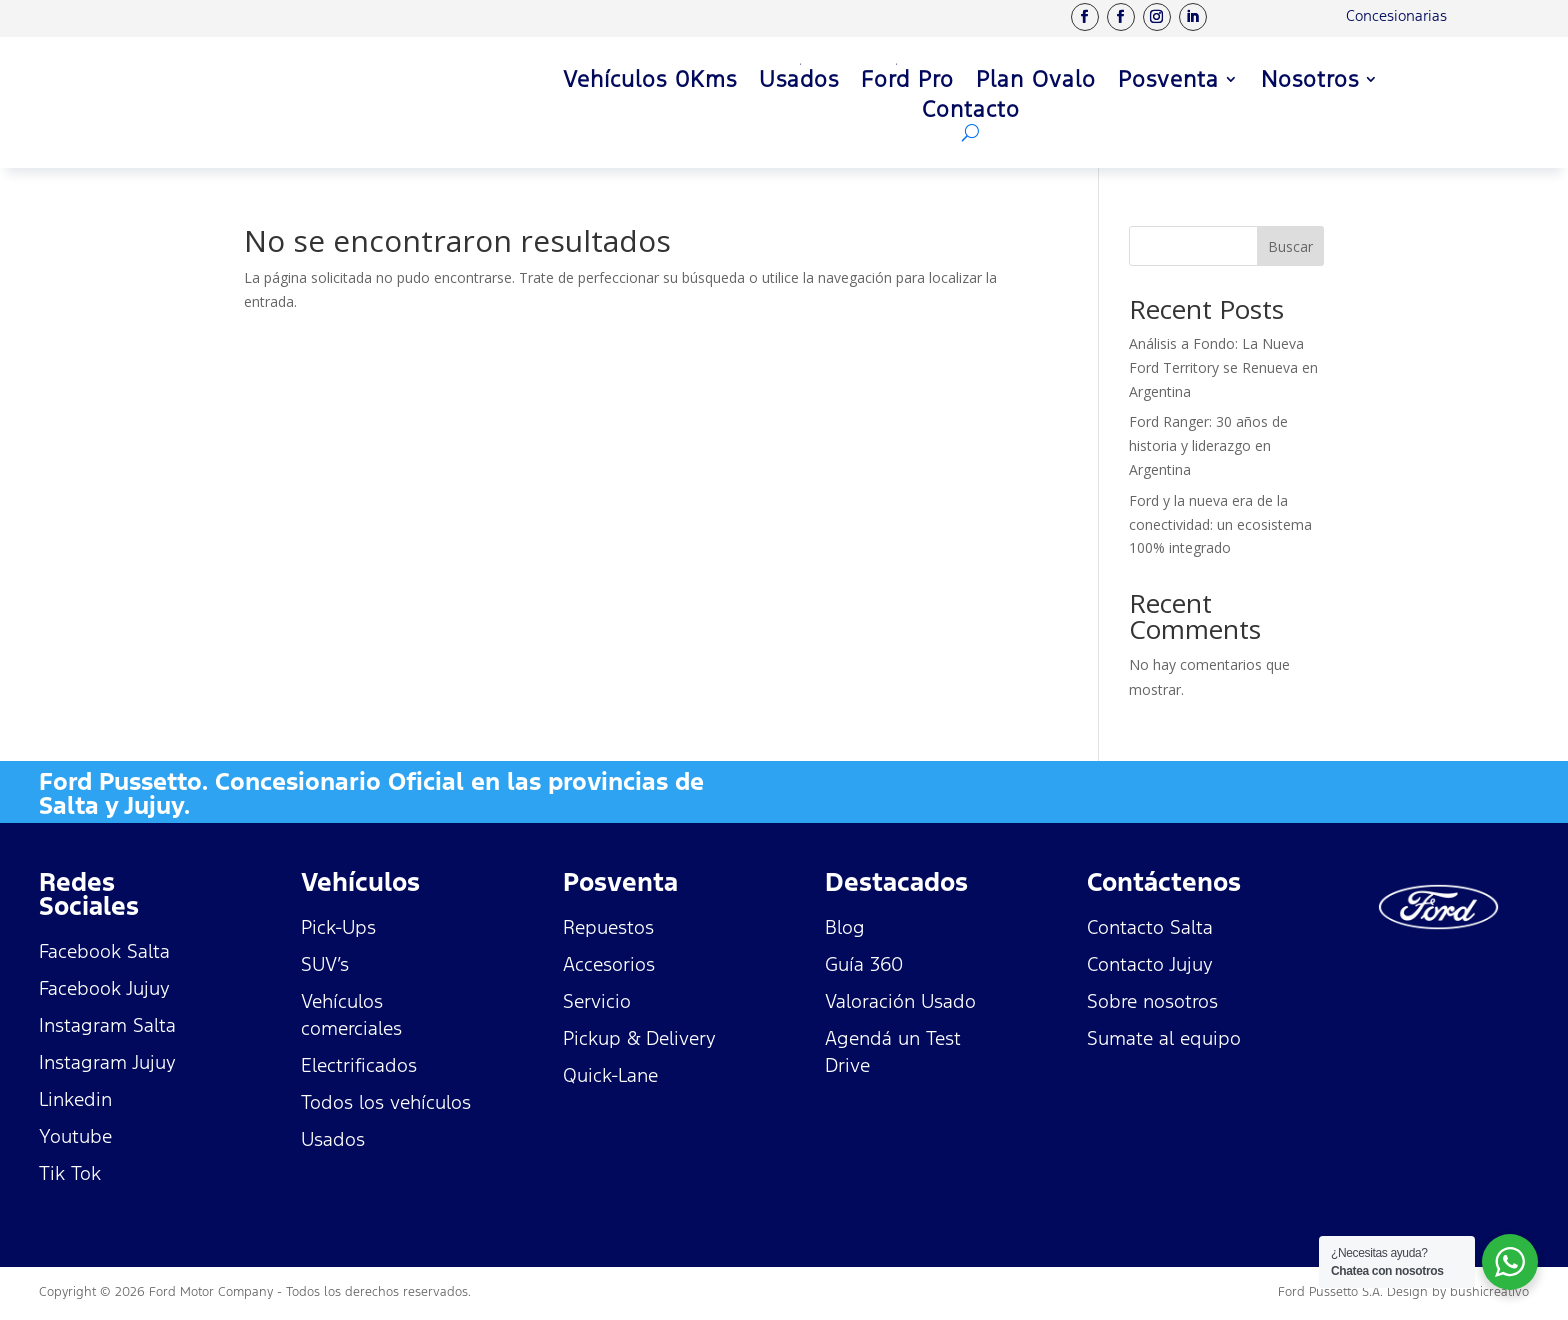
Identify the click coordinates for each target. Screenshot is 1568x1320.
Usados (799, 82)
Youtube (75, 1136)
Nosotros (1310, 82)
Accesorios (609, 964)
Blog (845, 927)
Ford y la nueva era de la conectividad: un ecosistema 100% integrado (1220, 524)
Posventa (1168, 82)
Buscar (1290, 246)
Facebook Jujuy (104, 988)
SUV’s (325, 964)
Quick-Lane (610, 1075)
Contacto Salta (1150, 927)
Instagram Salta (107, 1025)
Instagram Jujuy (107, 1062)
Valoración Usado (900, 1001)
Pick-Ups (338, 927)
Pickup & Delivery (639, 1038)
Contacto (971, 112)
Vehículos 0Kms (650, 82)
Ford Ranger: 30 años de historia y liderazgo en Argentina (1208, 445)
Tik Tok (70, 1173)
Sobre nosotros (1152, 1001)
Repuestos (608, 927)
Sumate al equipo (1164, 1038)
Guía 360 (864, 964)
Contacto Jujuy (1150, 964)
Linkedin (75, 1099)
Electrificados (359, 1065)
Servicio (597, 1001)
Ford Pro (907, 82)
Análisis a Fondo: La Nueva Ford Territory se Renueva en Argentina (1223, 367)
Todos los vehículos (386, 1102)
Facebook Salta (104, 951)
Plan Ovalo (1036, 82)
